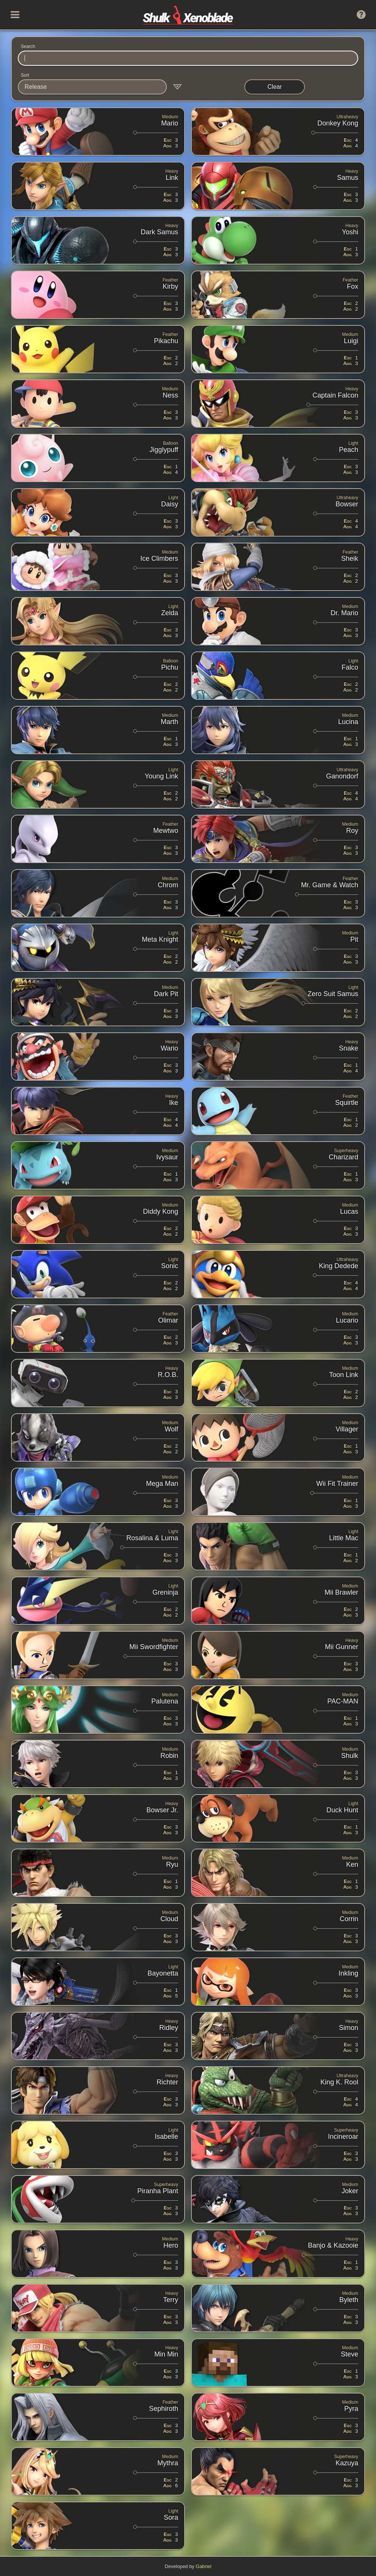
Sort (25, 75)
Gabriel (203, 2566)
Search (28, 46)
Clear (274, 87)
